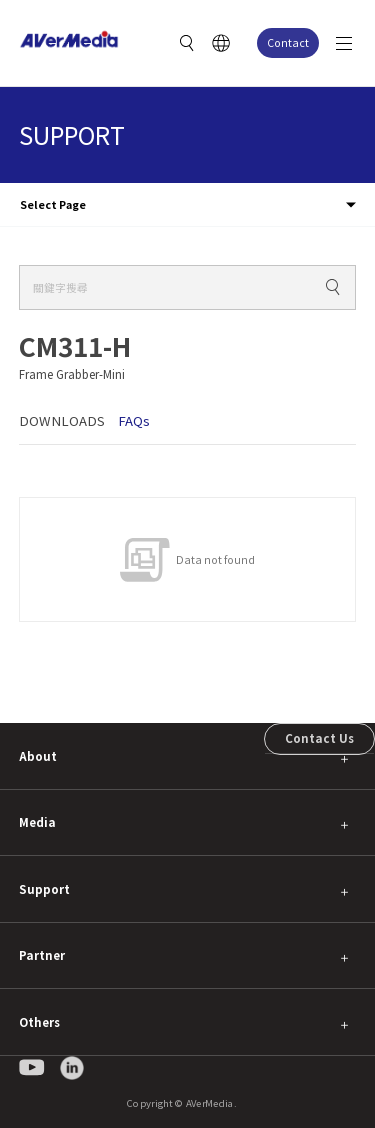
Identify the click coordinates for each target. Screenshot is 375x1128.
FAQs (134, 420)
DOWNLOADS (62, 420)
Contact (288, 42)
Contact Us (319, 738)
